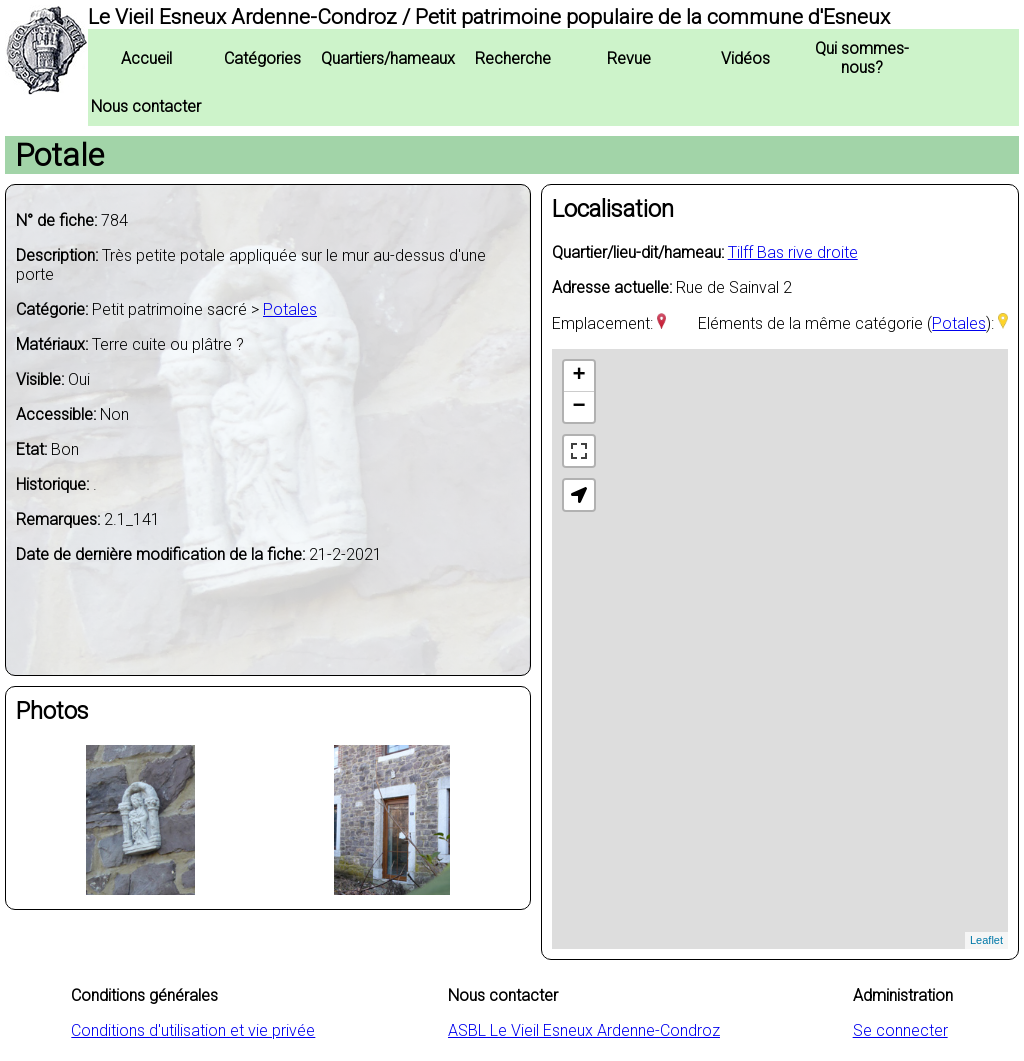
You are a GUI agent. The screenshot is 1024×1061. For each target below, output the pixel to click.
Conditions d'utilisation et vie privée (193, 1030)
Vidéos (745, 58)
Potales (290, 309)
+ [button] (579, 376)
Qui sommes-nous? (862, 58)
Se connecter (900, 1030)
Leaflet (986, 940)
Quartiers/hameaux (388, 58)
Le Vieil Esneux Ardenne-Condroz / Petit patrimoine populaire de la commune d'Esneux (489, 17)
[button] (579, 495)
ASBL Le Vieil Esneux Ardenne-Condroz (584, 1030)
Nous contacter (146, 106)
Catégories (262, 58)
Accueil (146, 58)
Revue (629, 58)
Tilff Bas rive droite (793, 252)
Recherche (513, 58)
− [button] (579, 407)
